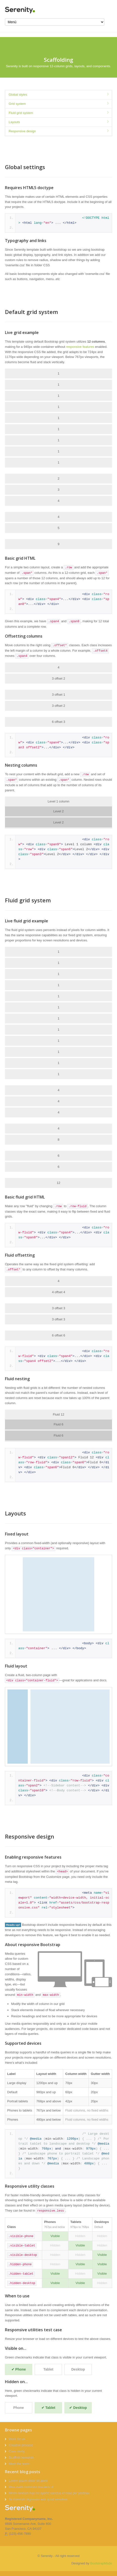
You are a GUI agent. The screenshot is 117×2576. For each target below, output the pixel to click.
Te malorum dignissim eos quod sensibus (38, 2499)
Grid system (59, 104)
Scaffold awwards (21, 2457)
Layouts (59, 122)
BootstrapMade (101, 2563)
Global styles (59, 94)
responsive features (80, 347)
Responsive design (59, 131)
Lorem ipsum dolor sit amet (28, 2481)
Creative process (21, 2445)
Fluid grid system (59, 113)
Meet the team (19, 2463)
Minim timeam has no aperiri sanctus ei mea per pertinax (49, 2493)
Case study (17, 2451)
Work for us (17, 2439)
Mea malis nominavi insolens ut (31, 2487)
